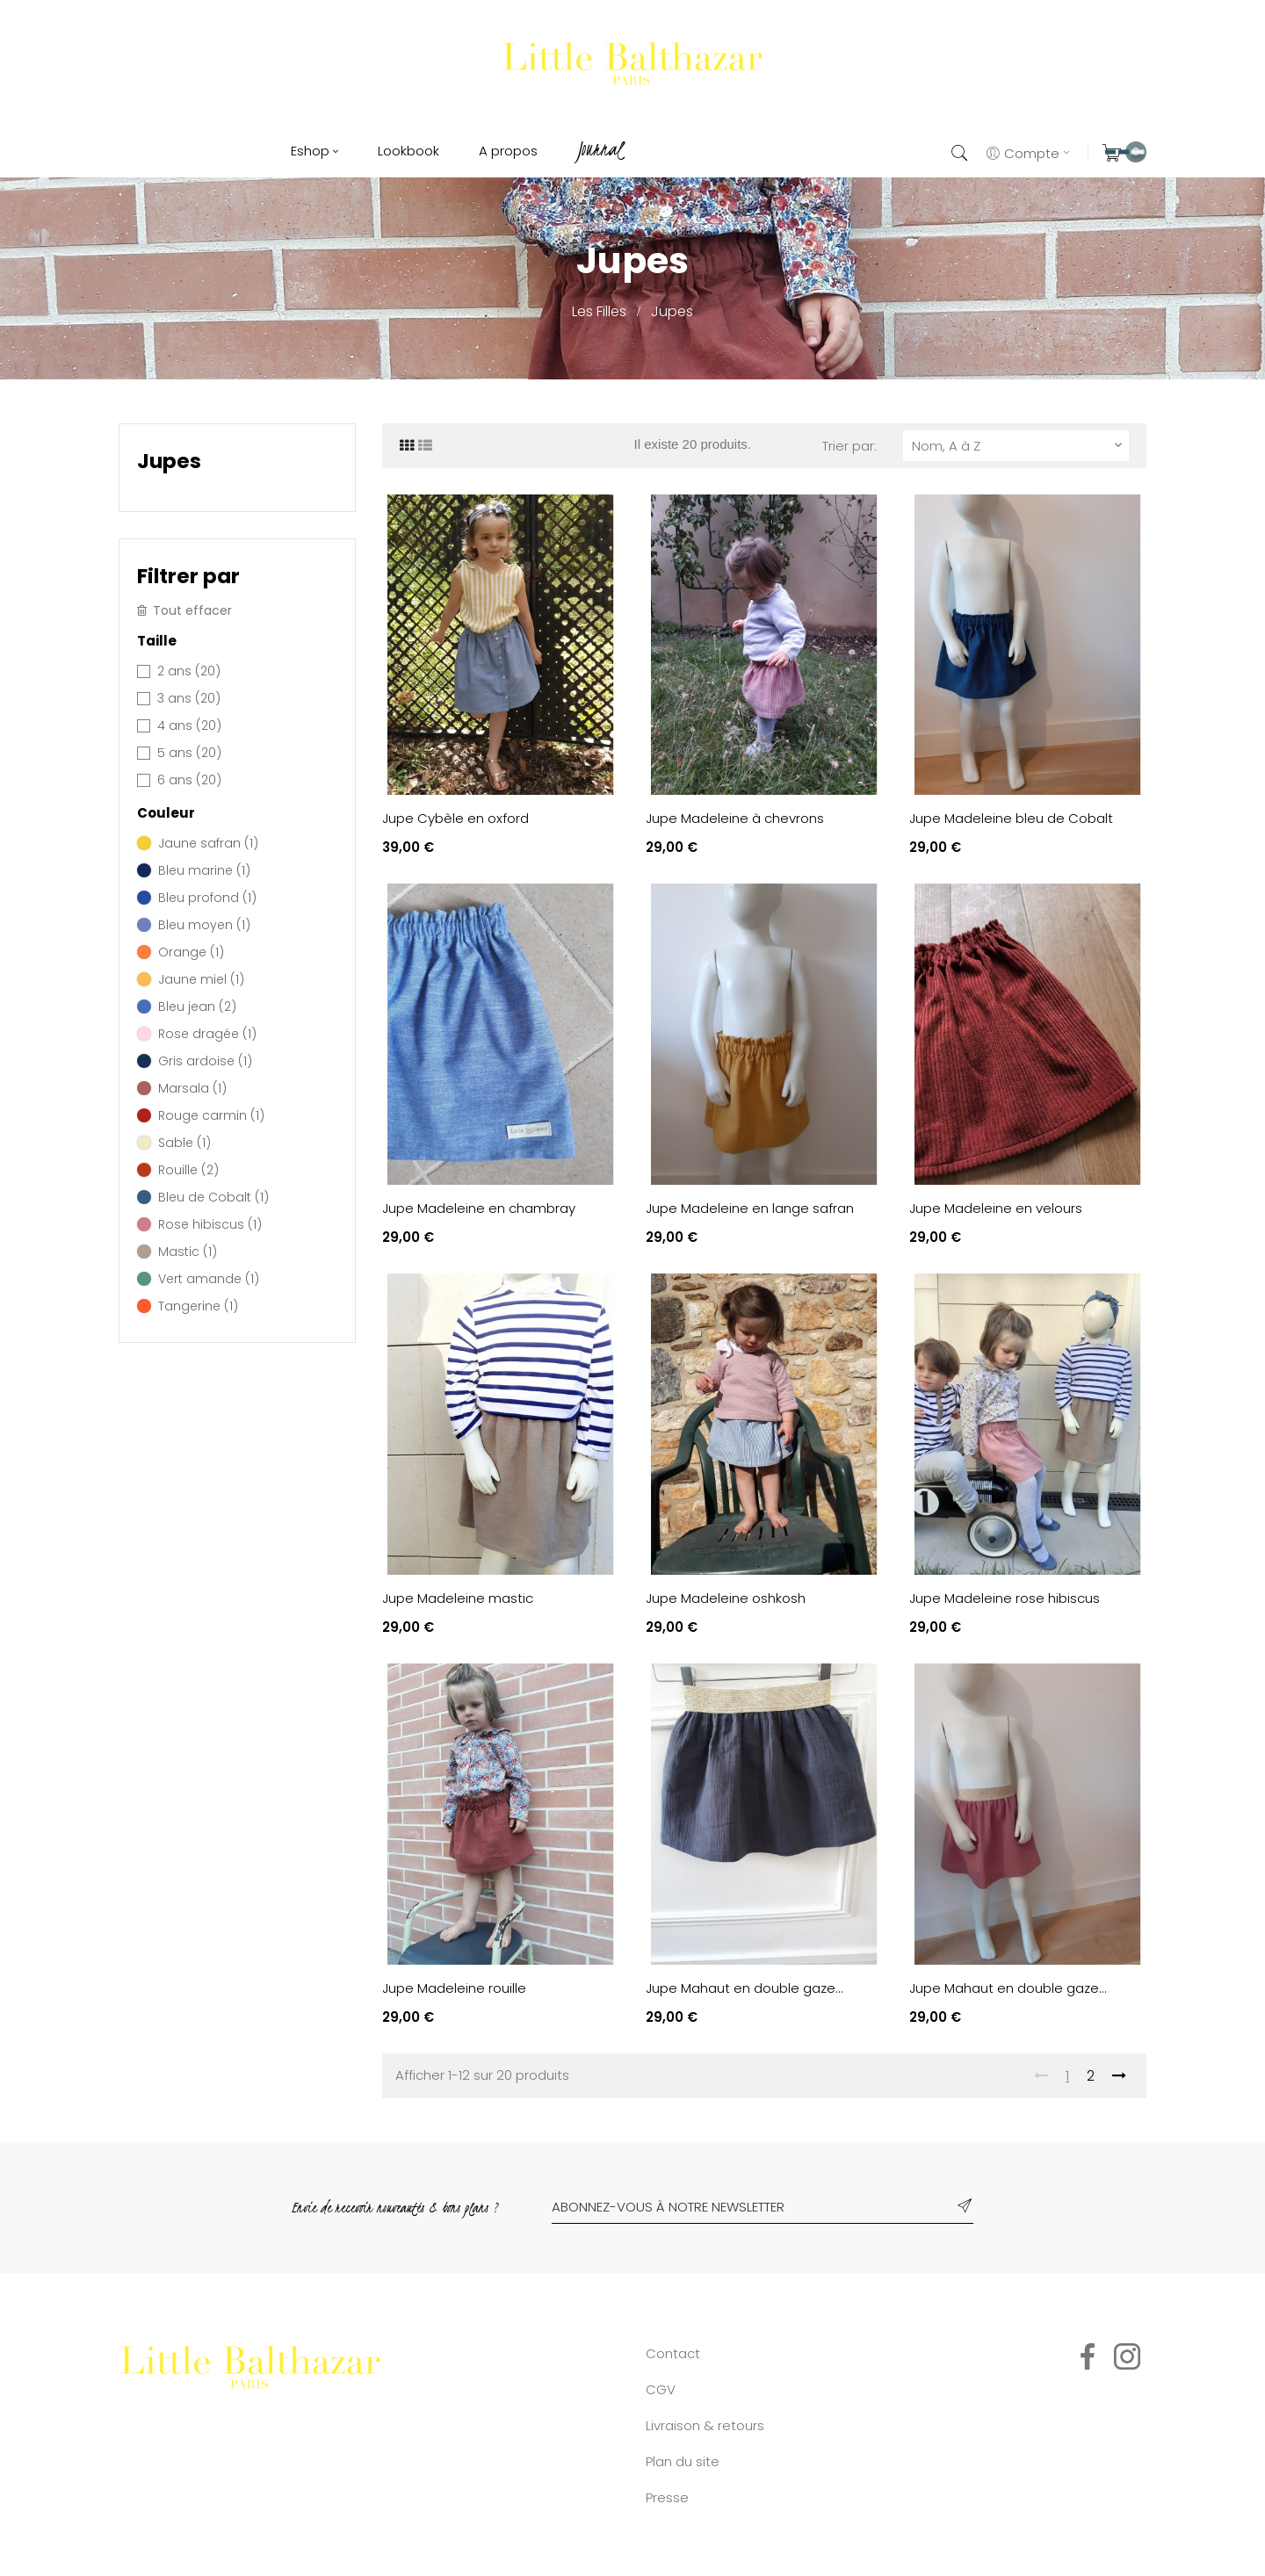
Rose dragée (207, 1034)
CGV (661, 2389)
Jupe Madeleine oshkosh (726, 1598)
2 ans (188, 671)
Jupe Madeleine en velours (995, 1208)
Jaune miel (201, 979)
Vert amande (208, 1279)
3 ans (188, 698)
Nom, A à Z (1018, 446)
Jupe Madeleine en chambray (478, 1208)
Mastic (187, 1251)
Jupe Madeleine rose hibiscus (1004, 1598)
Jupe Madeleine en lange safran (750, 1208)
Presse (667, 2497)
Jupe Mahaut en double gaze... (744, 1988)
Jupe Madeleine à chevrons (735, 818)
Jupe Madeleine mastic (457, 1598)
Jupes (169, 461)
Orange (191, 952)
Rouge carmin (211, 1115)
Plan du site (682, 2461)
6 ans (189, 780)
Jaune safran (208, 843)
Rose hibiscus (210, 1224)
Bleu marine (204, 870)
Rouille (188, 1170)
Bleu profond (207, 897)
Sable (184, 1142)
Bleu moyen (204, 925)
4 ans (189, 725)
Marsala (192, 1088)
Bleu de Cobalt (213, 1197)
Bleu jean (197, 1006)
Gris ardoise (205, 1061)
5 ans (189, 752)
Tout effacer (184, 611)
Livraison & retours (705, 2425)
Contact (673, 2353)
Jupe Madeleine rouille (454, 1988)
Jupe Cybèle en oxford (455, 818)
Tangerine (198, 1306)
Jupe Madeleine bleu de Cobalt (1011, 818)
